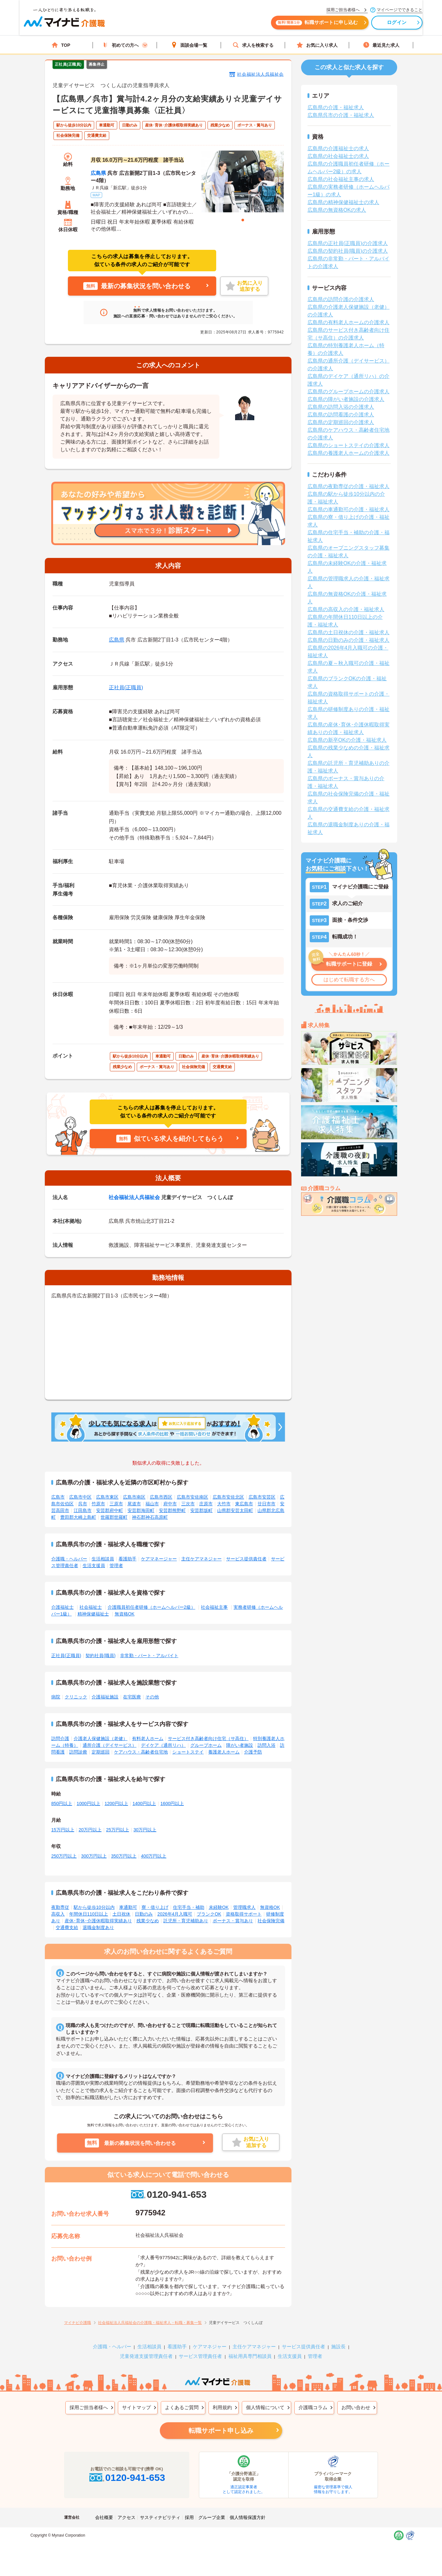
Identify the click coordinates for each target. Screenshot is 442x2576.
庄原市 (206, 1503)
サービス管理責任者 (200, 2356)
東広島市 (244, 1503)
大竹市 (224, 1503)
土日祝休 (121, 1914)
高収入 (58, 1914)
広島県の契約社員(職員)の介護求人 (347, 251)
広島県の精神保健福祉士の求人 (343, 202)
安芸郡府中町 (109, 1510)
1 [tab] (242, 220)
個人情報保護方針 (248, 2517)
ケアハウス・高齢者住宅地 (141, 1751)
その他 (152, 1696)
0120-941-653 (168, 2194)
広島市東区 (107, 1497)
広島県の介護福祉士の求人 (338, 148)
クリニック (76, 1696)
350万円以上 (123, 1856)
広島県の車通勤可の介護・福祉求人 (348, 509)
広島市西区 (161, 1497)
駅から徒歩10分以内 (94, 1907)
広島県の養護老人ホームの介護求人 (348, 453)
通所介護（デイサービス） (109, 1745)
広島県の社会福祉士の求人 (338, 156)
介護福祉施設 (105, 1696)
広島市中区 (80, 1497)
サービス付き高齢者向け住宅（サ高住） (208, 1738)
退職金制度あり (98, 1927)
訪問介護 (60, 1738)
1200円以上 (116, 1803)
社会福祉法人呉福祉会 (260, 74)
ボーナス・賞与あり (233, 1920)
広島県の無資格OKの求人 (336, 210)
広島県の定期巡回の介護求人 (340, 422)
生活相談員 (103, 1558)
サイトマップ (136, 2407)
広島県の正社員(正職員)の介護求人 (347, 243)
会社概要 (104, 2517)
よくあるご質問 (182, 2407)
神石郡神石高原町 (150, 1517)
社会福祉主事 (214, 1607)
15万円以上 (62, 1829)
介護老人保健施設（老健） (100, 1738)
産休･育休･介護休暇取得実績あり (98, 1920)
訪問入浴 (266, 1745)
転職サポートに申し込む (291, 25)
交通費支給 (67, 1927)
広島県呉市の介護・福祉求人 (340, 115)
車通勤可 (128, 1907)
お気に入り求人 (317, 45)
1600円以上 (172, 1803)
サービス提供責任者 (246, 1558)
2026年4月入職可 (174, 1914)
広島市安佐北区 (228, 1497)
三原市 (116, 1503)
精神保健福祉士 (93, 1613)
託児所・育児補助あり (185, 1920)
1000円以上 (88, 1803)
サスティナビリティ (160, 2517)
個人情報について (265, 2407)
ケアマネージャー (159, 1558)
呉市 (82, 1503)
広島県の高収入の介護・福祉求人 (345, 609)
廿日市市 (266, 1503)
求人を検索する (253, 45)
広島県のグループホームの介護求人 (348, 391)
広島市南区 (134, 1497)
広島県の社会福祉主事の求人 (340, 179)
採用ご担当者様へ (89, 2407)
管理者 (116, 1565)
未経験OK (219, 1907)
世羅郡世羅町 (114, 1517)
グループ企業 (211, 2517)
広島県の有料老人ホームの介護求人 (348, 322)
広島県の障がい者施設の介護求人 (345, 399)
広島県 (98, 173)
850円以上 (61, 1803)
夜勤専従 (60, 1907)
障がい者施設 (239, 1745)
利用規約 (222, 2407)
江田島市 (83, 1510)
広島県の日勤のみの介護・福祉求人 (348, 640)
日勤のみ (144, 1914)
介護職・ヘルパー (69, 1558)
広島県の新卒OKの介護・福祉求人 (347, 740)
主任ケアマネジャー (201, 1558)
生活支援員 (94, 1565)
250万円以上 (64, 1856)
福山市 (152, 1503)
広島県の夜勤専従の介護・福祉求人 (348, 486)
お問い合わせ (355, 2407)
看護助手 (127, 1558)
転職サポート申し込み (221, 2430)
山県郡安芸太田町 (235, 1510)
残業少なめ (147, 1920)
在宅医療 (132, 1696)
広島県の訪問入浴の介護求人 (340, 407)
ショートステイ (188, 1751)
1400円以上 (144, 1803)
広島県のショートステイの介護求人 (348, 445)
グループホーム (206, 1745)
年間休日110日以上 (88, 1914)
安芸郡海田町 (140, 1510)
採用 (189, 2517)
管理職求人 (244, 1907)
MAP (96, 195)
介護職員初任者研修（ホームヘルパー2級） (151, 1607)
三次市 (188, 1503)
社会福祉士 (90, 1607)
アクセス (126, 2517)
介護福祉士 (62, 1607)
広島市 (58, 1497)
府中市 (170, 1503)
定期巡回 (101, 1751)
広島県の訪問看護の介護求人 (340, 414)
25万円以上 (117, 1829)
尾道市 (134, 1503)
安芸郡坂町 (201, 1510)
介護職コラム (313, 2407)
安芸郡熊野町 (172, 1510)
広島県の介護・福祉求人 (335, 107)
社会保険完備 (271, 1920)
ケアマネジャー (209, 2346)
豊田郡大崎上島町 (78, 1517)
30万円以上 (145, 1829)
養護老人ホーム (224, 1751)
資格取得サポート (244, 1914)
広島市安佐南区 (192, 1497)
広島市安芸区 (262, 1497)
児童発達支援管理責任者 (146, 2356)
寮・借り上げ (155, 1907)
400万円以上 (153, 1856)
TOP (61, 45)
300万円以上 (93, 1856)
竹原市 (98, 1503)
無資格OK (125, 1613)
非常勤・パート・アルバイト (149, 1655)
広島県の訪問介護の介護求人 (340, 299)
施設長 (338, 2346)
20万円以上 (90, 1829)
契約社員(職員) (100, 1655)
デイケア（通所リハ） (163, 1745)
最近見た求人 (381, 45)
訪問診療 (78, 1751)
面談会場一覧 (189, 45)
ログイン (371, 25)
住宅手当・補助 (188, 1907)
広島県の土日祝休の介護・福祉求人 (348, 632)
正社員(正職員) (126, 687)
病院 (55, 1696)
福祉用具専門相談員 (250, 2356)
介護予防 (253, 1751)
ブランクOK (209, 1914)
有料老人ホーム (147, 1738)
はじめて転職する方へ (349, 979)
